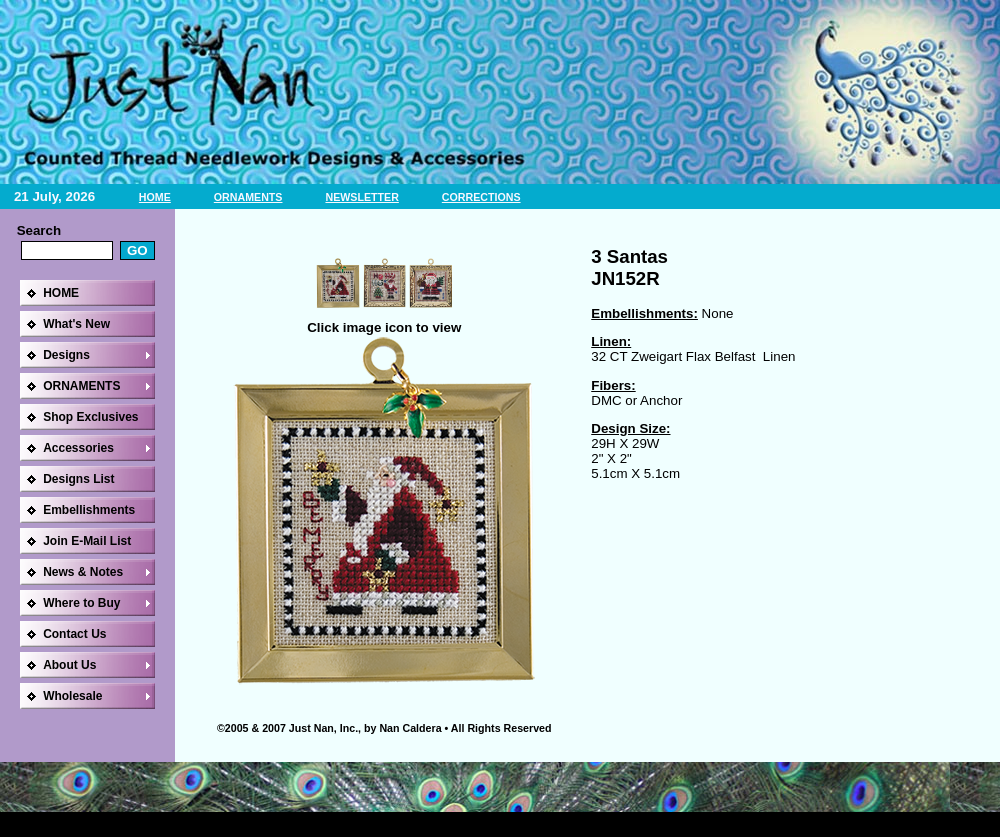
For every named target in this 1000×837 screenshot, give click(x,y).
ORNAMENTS (248, 197)
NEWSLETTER (361, 197)
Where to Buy (81, 603)
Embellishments (89, 510)
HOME (155, 197)
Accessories (78, 448)
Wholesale (72, 696)
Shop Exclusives (90, 417)
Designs (66, 355)
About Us (69, 665)
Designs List (78, 479)
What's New (76, 324)
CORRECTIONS (481, 197)
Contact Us (74, 634)
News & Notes (83, 572)
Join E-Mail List (87, 541)
